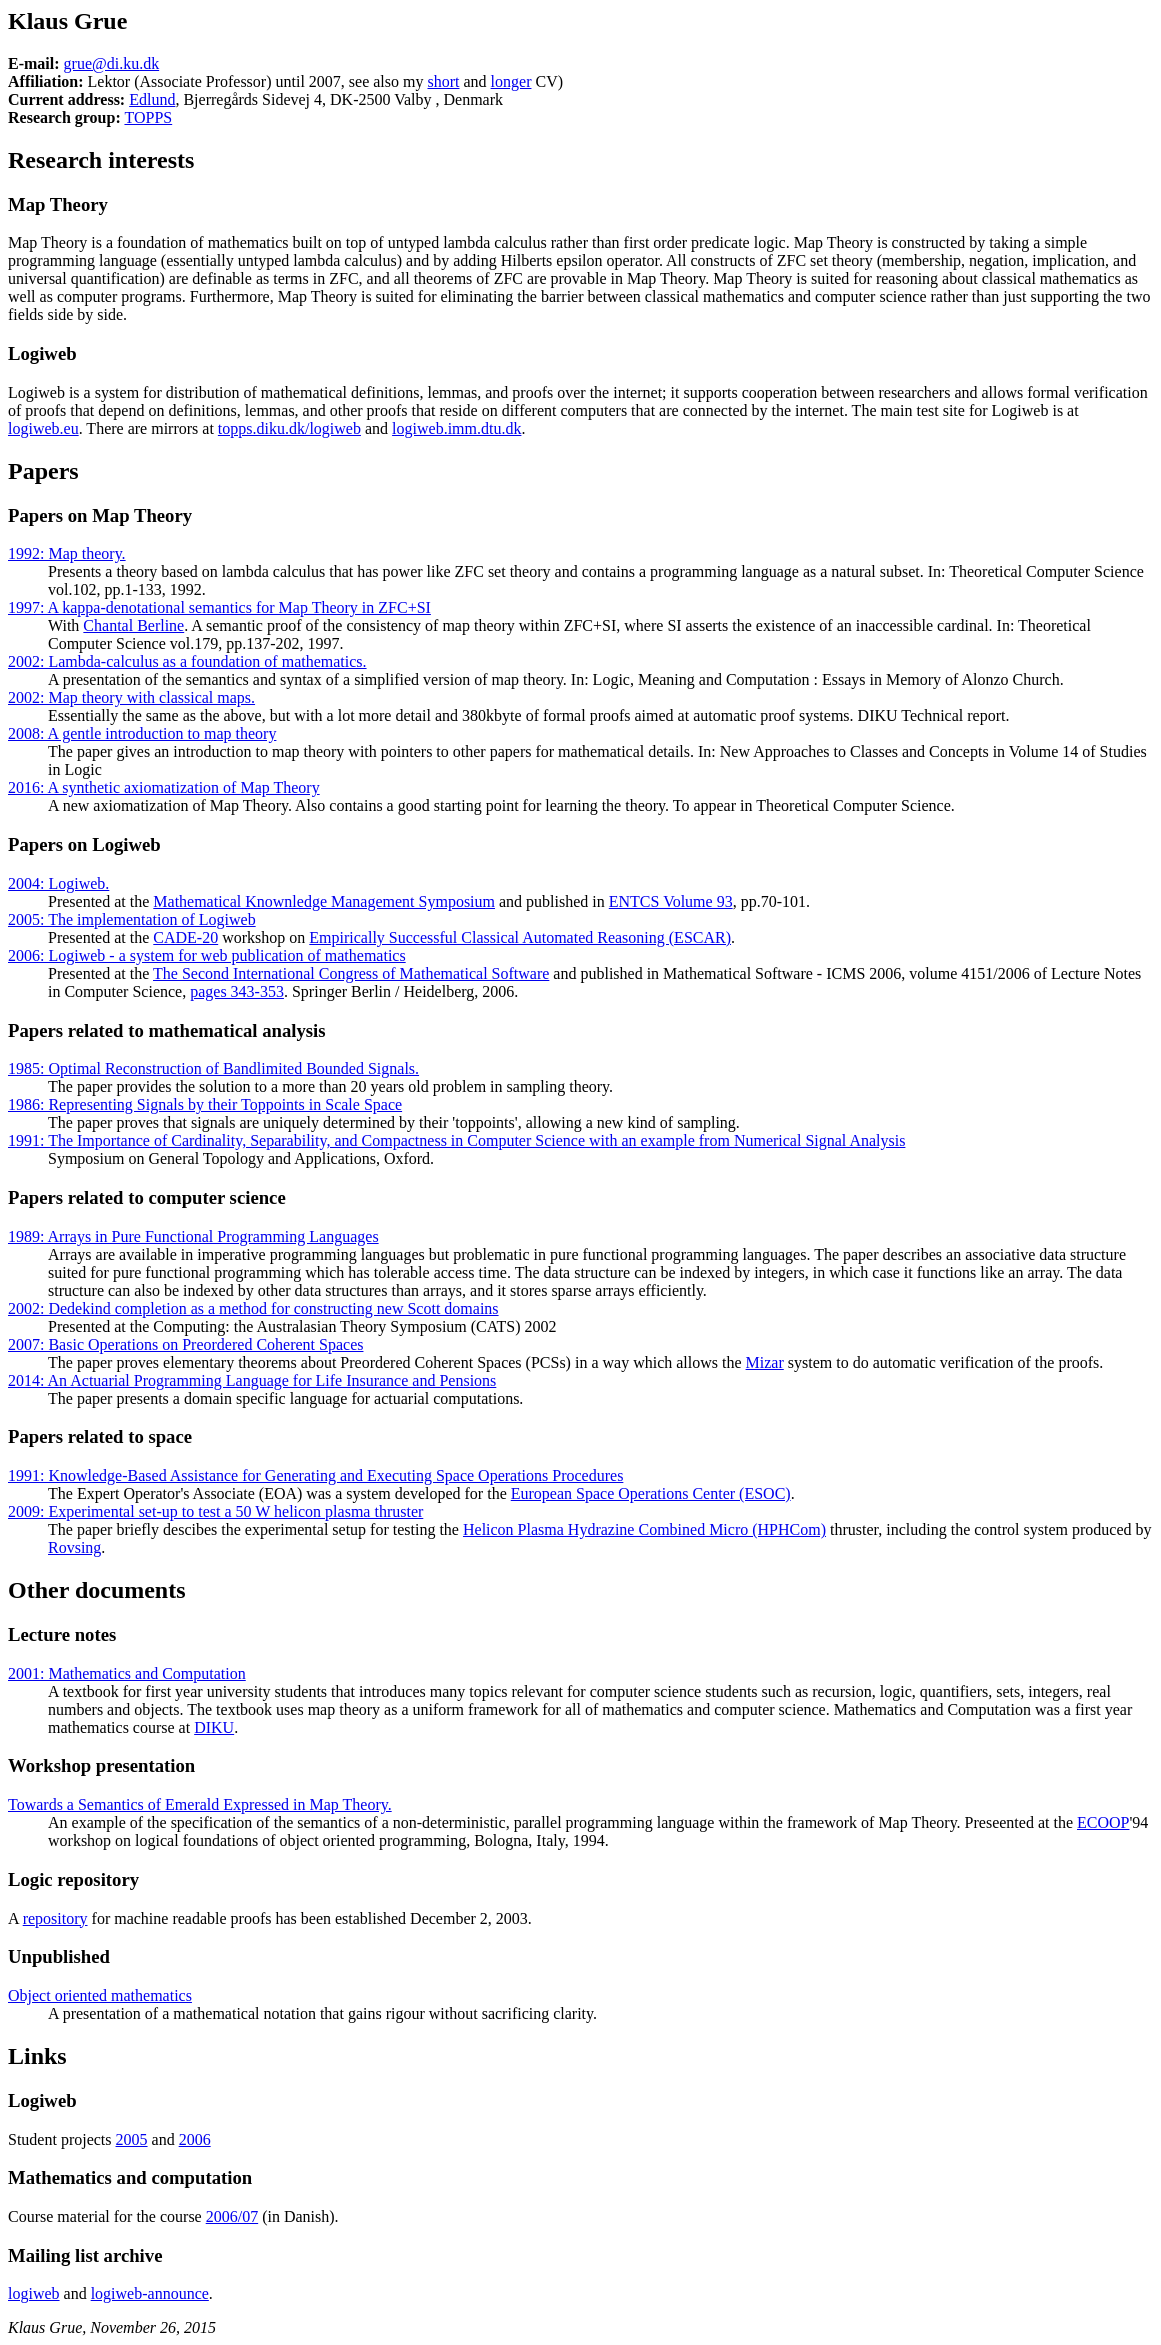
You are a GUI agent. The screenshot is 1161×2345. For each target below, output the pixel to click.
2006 (195, 2139)
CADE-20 (185, 937)
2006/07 (232, 2216)
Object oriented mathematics (100, 1995)
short (443, 81)
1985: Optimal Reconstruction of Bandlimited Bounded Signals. (213, 1068)
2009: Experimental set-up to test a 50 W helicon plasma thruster (215, 1511)
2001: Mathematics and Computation (127, 1673)
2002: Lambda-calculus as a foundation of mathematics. (187, 661)
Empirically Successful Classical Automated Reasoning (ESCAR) (520, 937)
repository (55, 1918)
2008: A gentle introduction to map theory (142, 733)
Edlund (152, 99)
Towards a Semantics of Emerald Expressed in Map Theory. (200, 1804)
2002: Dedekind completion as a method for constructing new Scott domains (253, 1308)
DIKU (214, 1727)
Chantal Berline (133, 625)
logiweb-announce (150, 2293)
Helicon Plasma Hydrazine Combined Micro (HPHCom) (644, 1529)
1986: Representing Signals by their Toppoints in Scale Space (205, 1104)
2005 (132, 2139)
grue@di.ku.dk (112, 63)
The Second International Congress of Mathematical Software (351, 973)
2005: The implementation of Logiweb (132, 919)
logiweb (34, 2293)
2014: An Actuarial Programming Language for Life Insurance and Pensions (252, 1380)
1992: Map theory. (67, 553)
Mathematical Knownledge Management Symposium (324, 901)
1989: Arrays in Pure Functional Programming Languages (193, 1236)
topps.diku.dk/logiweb (289, 428)
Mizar (765, 1362)
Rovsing (74, 1547)
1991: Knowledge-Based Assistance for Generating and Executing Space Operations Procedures (315, 1475)
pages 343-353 (237, 991)
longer (511, 81)
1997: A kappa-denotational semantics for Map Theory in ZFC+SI (219, 607)
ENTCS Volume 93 (671, 901)
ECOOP (1103, 1822)
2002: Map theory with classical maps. (131, 697)
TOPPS (148, 117)
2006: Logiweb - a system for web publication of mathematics (207, 955)
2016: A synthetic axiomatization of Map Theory (164, 787)
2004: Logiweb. (58, 883)
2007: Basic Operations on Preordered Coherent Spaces (185, 1344)
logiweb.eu (43, 428)
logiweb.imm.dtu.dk (456, 428)
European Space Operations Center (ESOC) (651, 1493)
